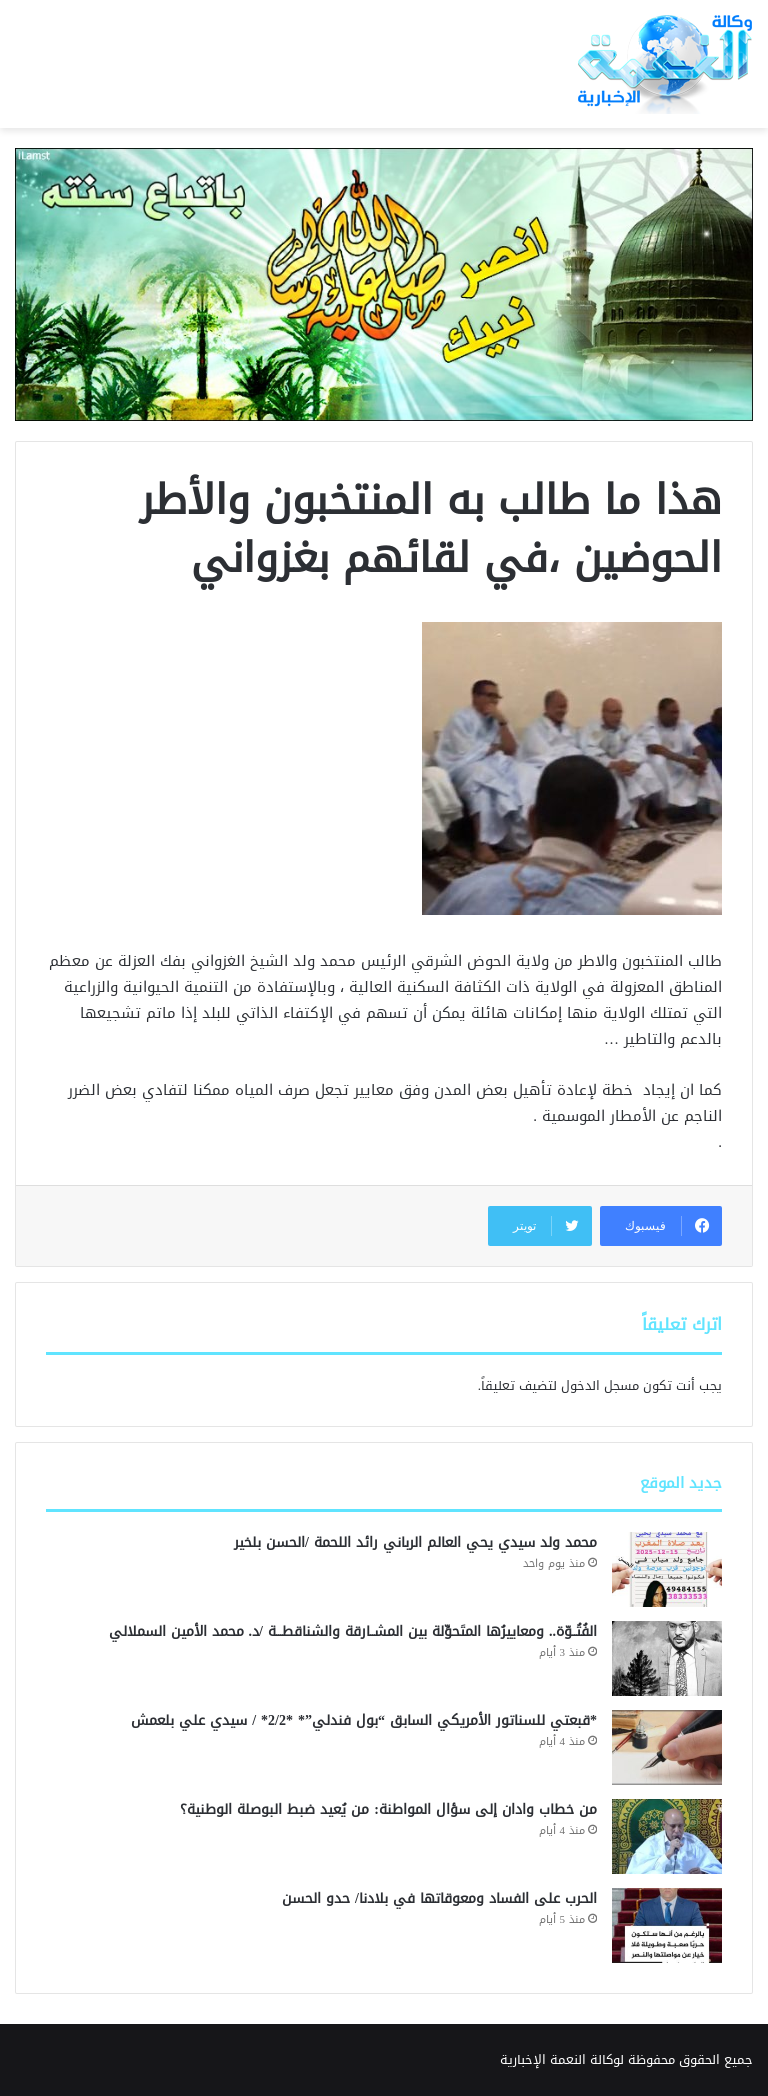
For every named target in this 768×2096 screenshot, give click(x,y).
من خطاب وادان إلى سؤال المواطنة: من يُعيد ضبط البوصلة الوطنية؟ (388, 1809)
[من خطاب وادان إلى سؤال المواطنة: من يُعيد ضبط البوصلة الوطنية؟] (667, 1836)
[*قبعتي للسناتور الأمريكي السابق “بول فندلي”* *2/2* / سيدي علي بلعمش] (667, 1747)
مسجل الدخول (600, 1385)
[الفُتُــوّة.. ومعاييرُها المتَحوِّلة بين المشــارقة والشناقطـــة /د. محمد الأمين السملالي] (667, 1658)
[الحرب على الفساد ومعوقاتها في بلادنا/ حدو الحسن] (667, 1925)
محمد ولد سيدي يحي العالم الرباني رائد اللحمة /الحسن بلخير (415, 1542)
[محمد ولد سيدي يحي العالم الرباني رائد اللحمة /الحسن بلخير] (667, 1569)
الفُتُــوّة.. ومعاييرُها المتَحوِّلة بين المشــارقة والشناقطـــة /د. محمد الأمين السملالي (353, 1631)
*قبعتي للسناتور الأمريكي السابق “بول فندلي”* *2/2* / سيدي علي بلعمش (361, 1720)
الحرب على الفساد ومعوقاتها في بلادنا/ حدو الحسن (439, 1898)
